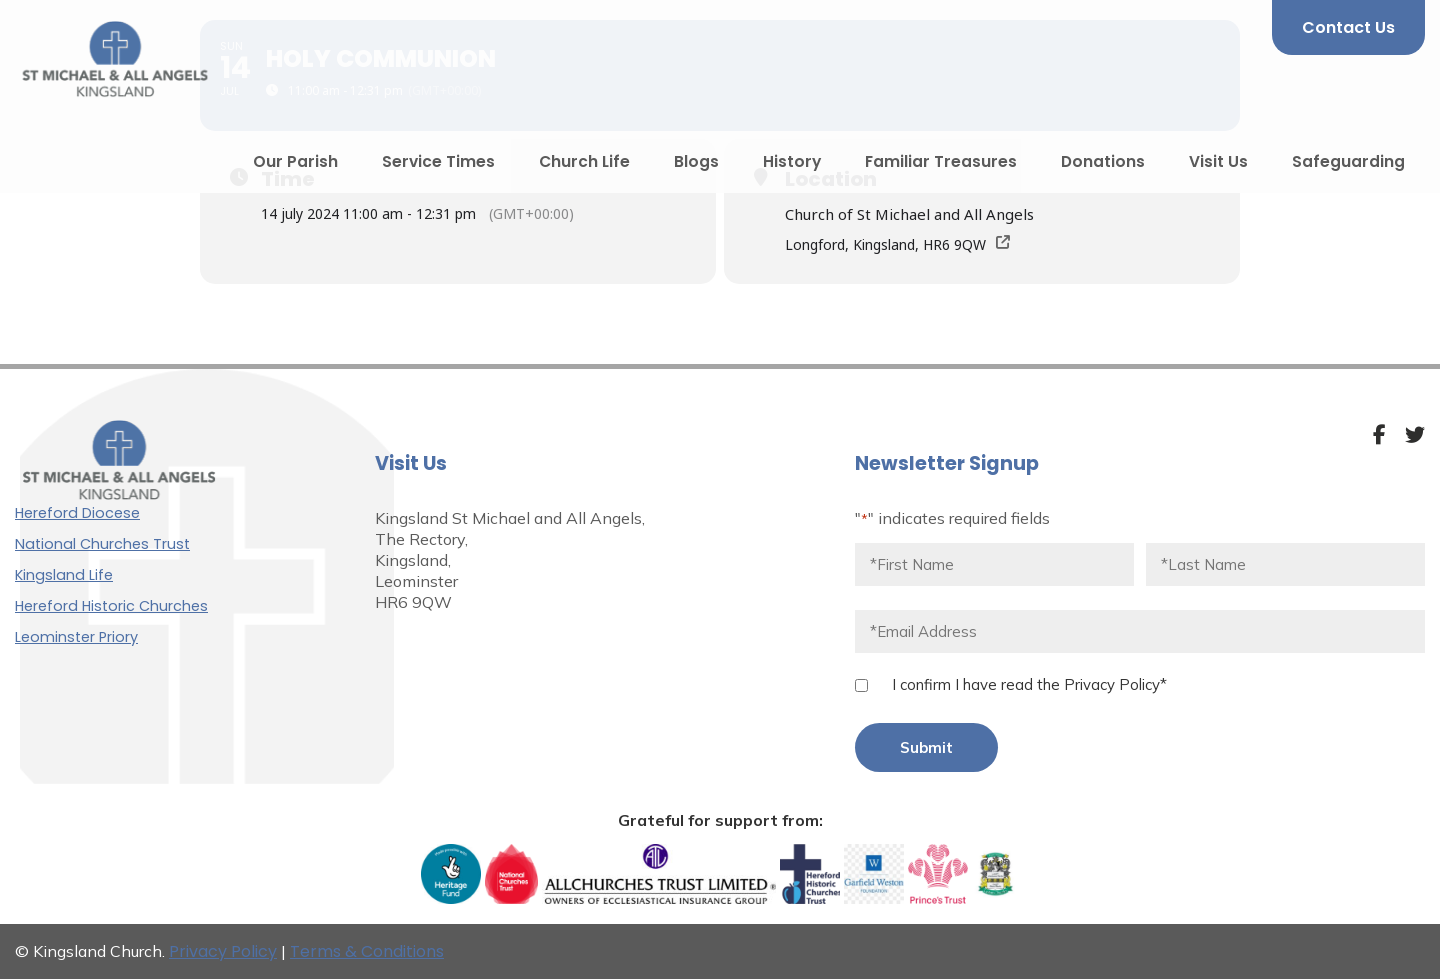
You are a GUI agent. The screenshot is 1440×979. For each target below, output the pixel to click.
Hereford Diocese (77, 513)
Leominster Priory (76, 637)
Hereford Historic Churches (111, 606)
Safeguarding (1348, 161)
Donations (1103, 161)
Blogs (696, 161)
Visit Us (1218, 161)
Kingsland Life (64, 575)
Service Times (438, 161)
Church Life (584, 161)
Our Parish (295, 161)
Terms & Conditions (367, 951)
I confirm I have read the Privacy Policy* (1029, 684)
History (792, 161)
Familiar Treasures (941, 161)
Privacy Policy (223, 951)
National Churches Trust (102, 544)
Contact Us (1348, 27)
